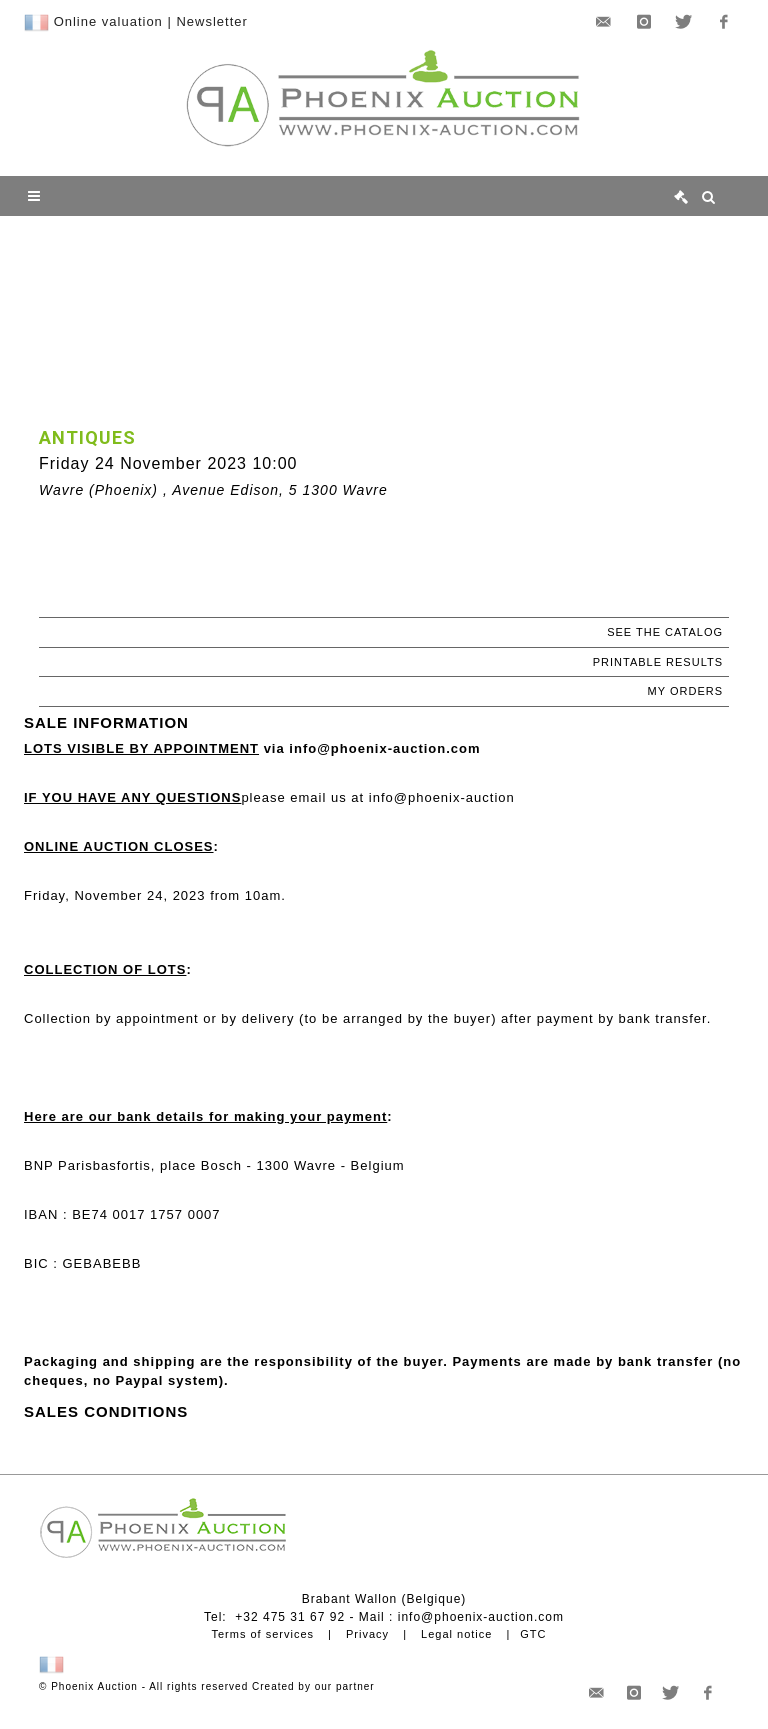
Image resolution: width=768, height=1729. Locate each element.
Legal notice (456, 1634)
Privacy (367, 1634)
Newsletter (211, 21)
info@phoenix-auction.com (481, 1617)
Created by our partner (313, 1686)
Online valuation (108, 21)
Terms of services (262, 1634)
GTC (533, 1634)
